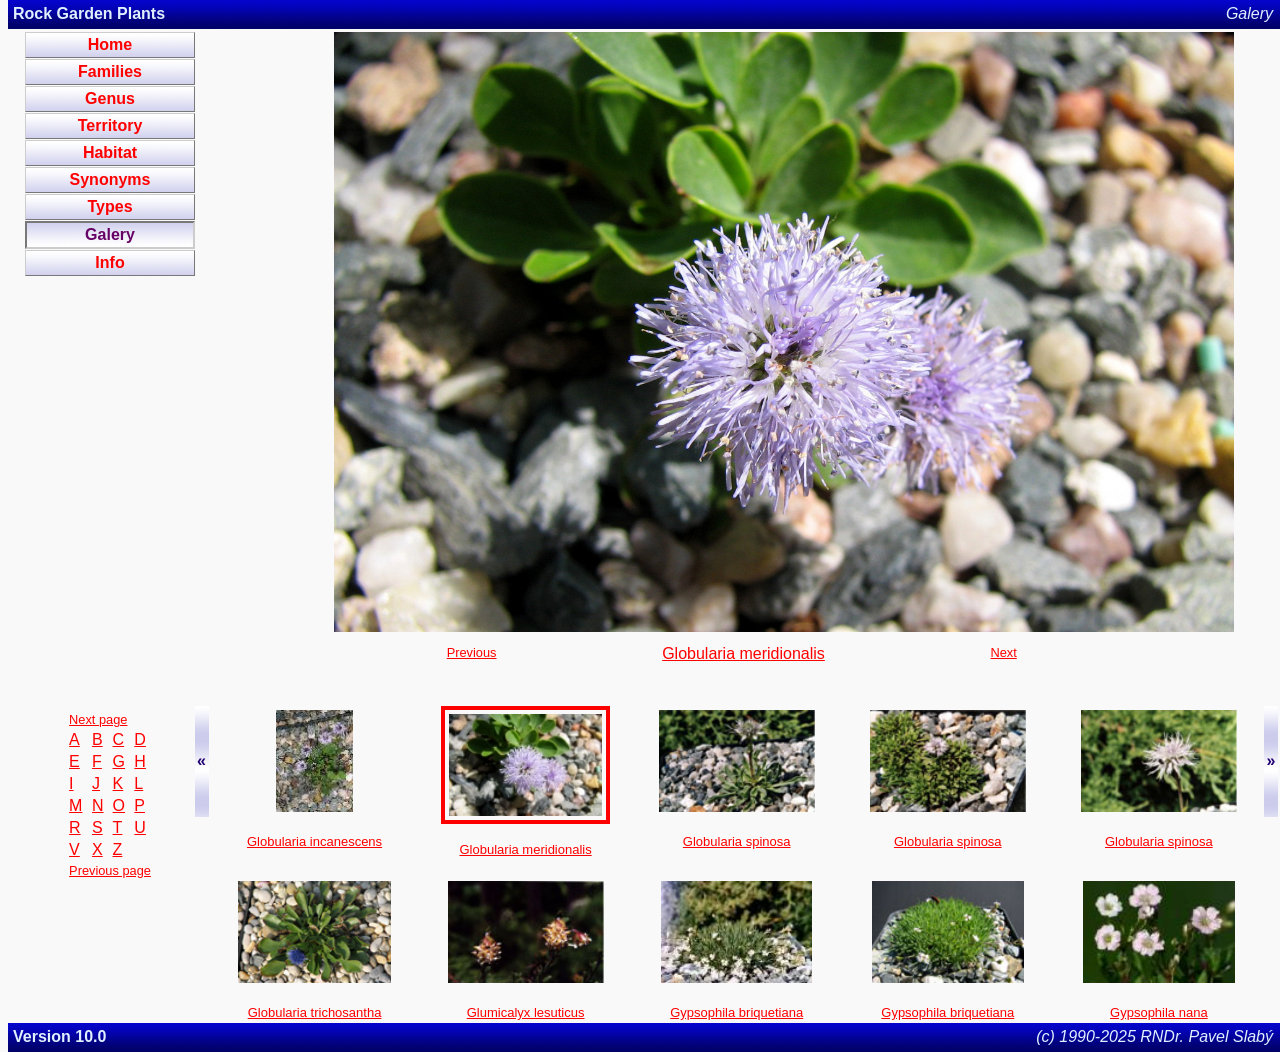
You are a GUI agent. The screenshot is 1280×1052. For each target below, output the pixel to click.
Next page (98, 719)
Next (1004, 652)
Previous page (110, 870)
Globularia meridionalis (743, 653)
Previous (472, 652)
